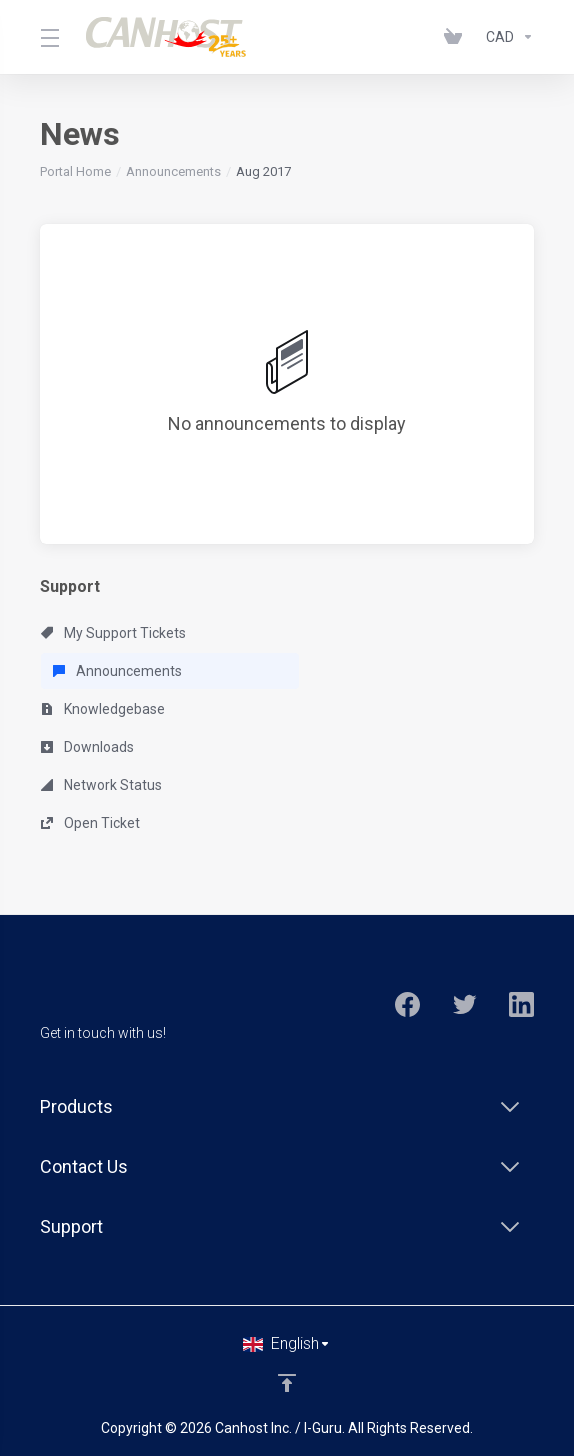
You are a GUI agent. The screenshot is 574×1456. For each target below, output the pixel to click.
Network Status (101, 785)
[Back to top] (287, 1383)
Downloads (87, 747)
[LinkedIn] (521, 1004)
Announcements (173, 171)
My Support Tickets (113, 633)
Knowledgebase (103, 709)
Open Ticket (90, 823)
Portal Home (75, 171)
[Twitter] (464, 1004)
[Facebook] (407, 1004)
